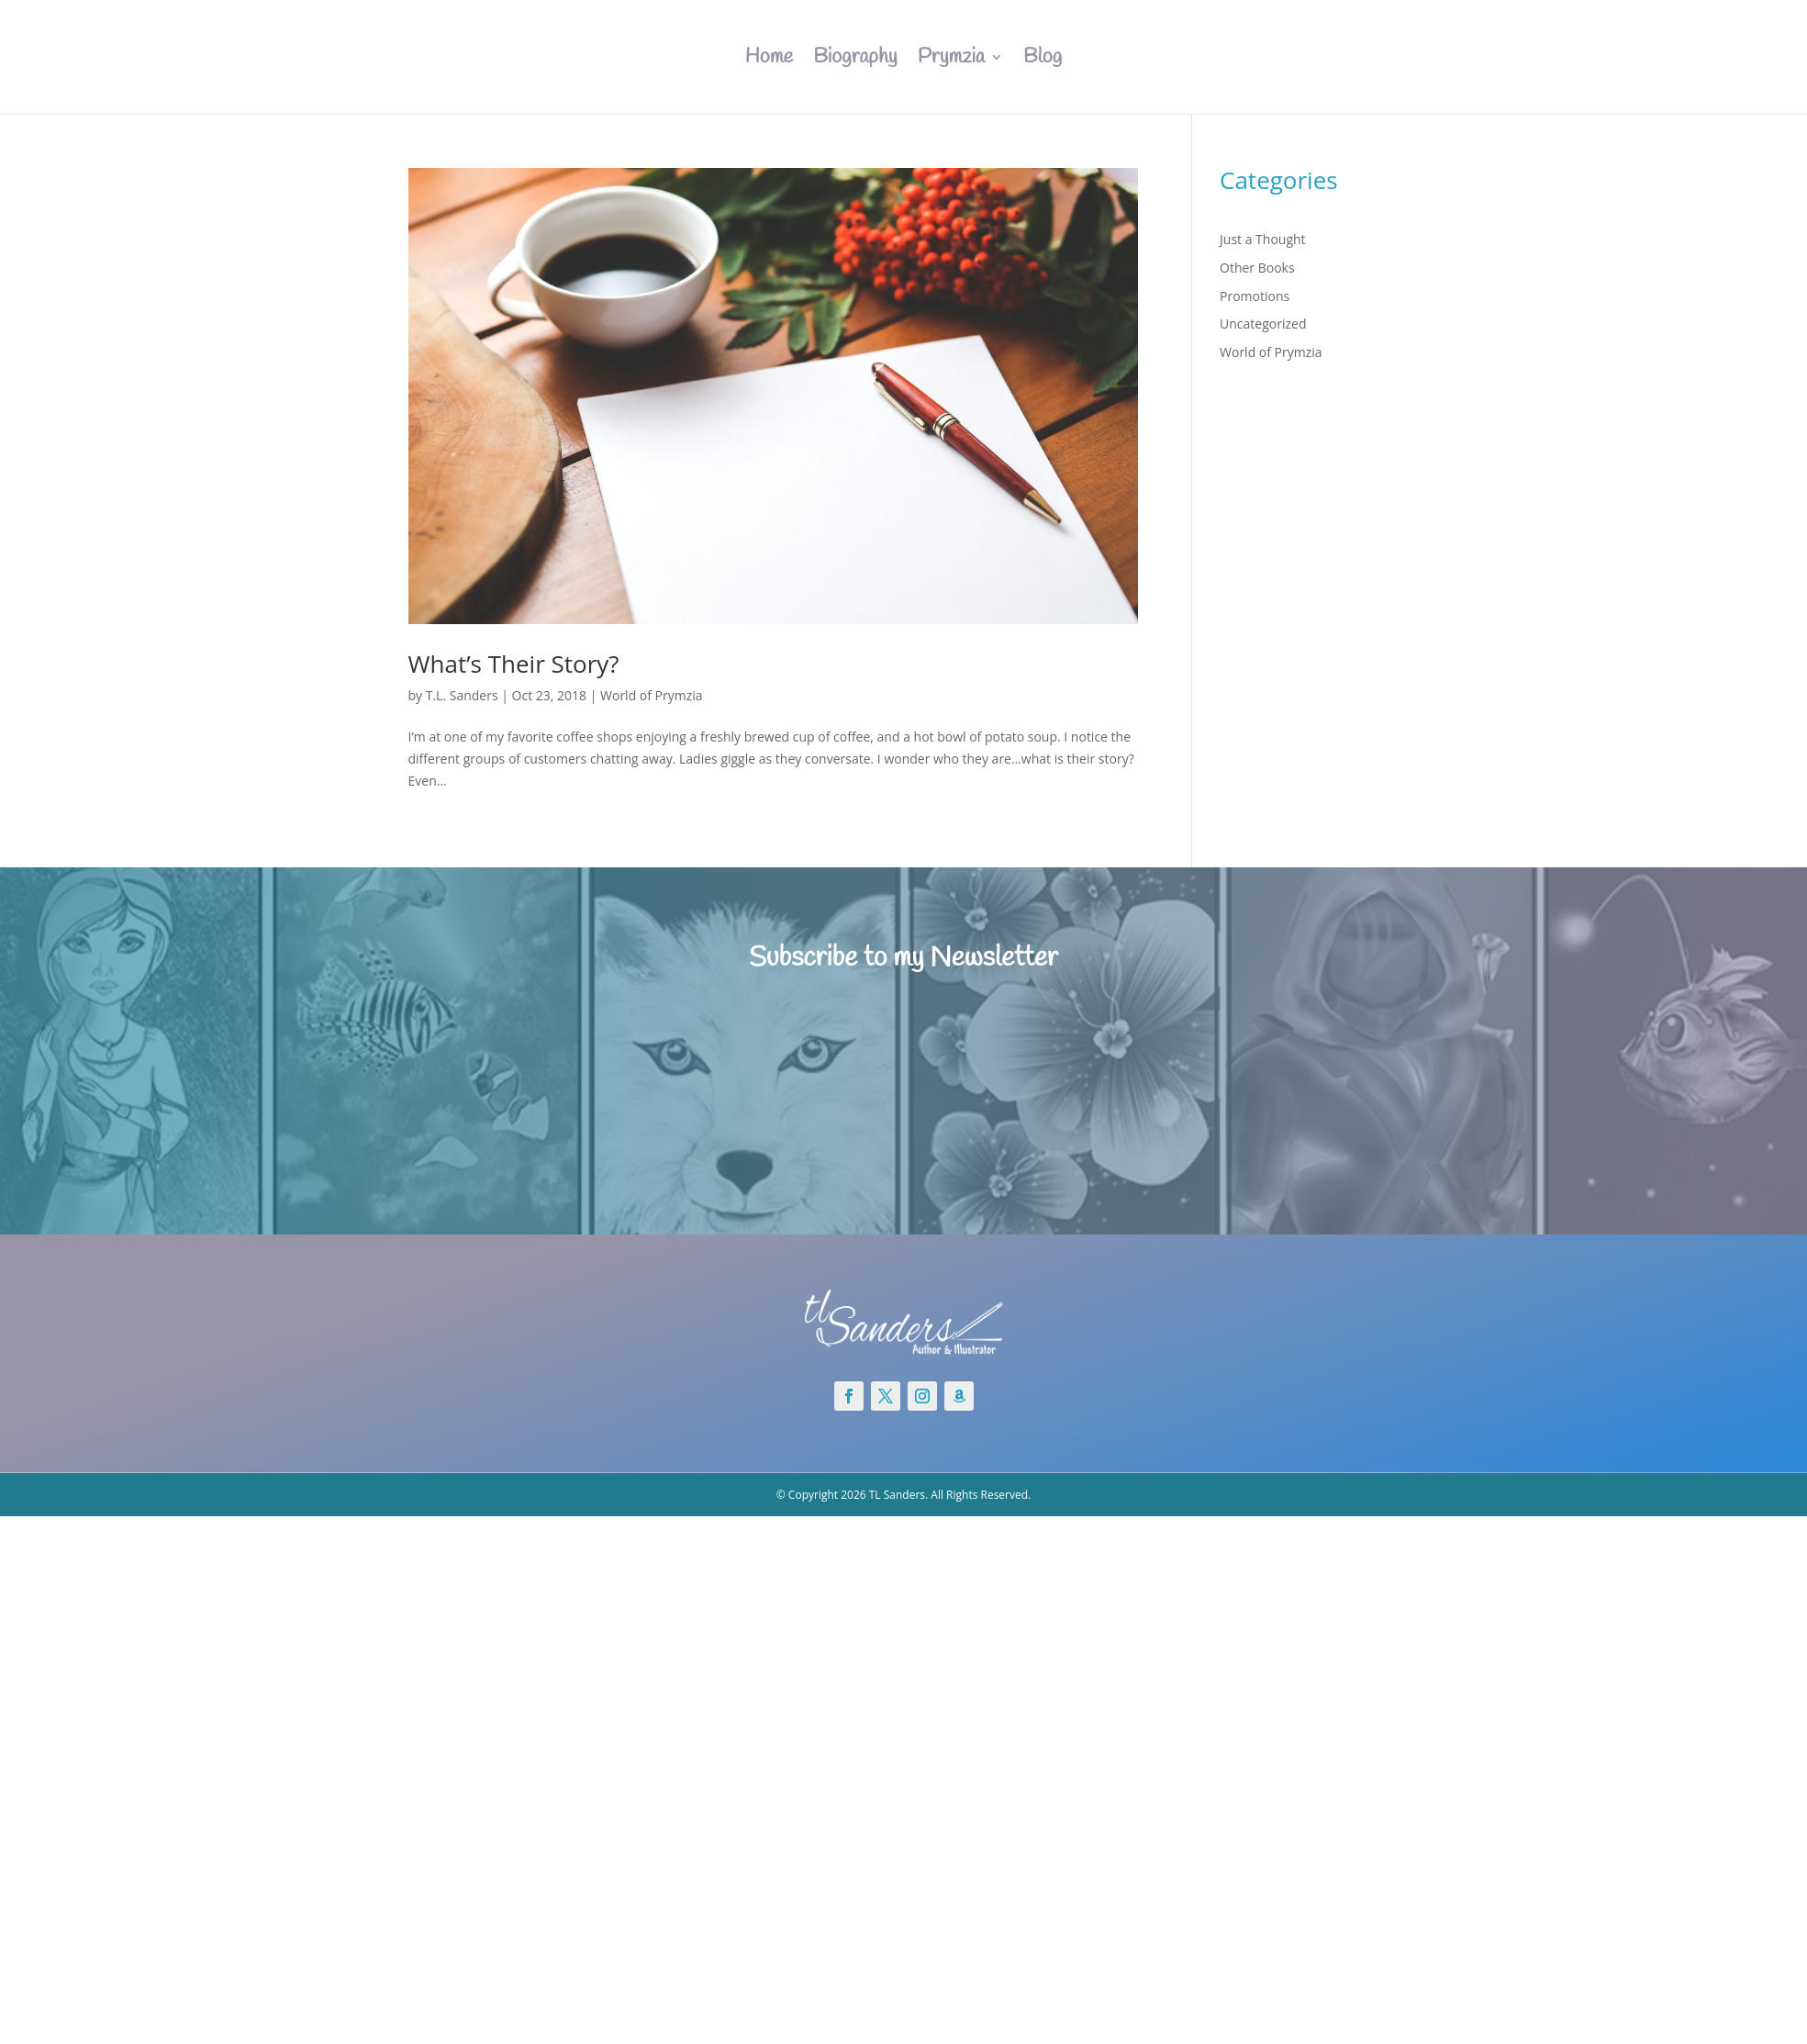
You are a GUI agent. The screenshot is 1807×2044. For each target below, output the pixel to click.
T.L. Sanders (462, 695)
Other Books (1257, 267)
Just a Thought (1263, 239)
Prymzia (951, 57)
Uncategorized (1263, 323)
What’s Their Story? (513, 663)
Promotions (1254, 296)
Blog (1042, 57)
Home (769, 57)
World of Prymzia (651, 695)
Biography (855, 57)
